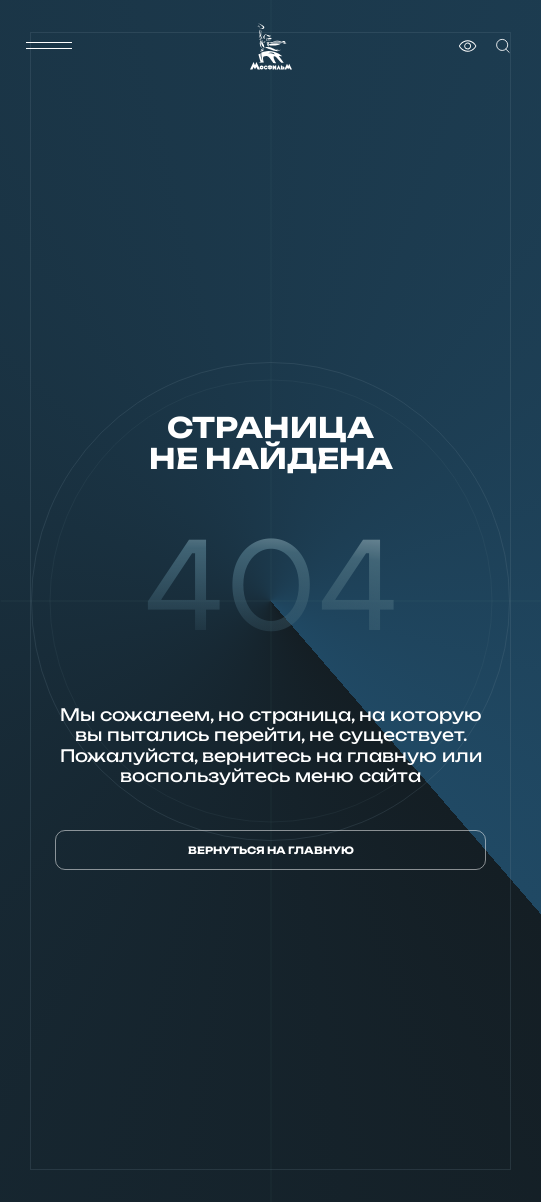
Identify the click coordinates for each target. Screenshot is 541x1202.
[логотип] (271, 46)
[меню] (49, 46)
